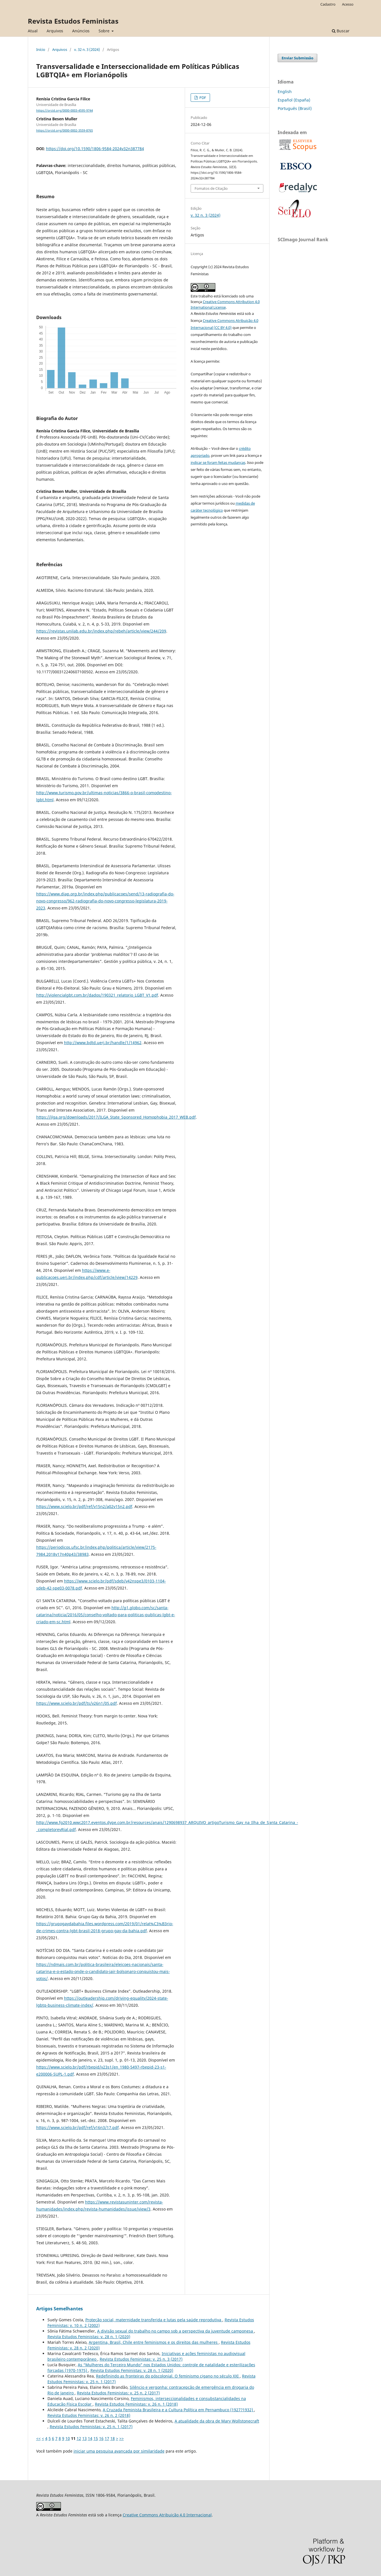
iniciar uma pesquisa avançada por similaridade (119, 2451)
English (285, 91)
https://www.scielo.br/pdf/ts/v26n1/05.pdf (76, 1703)
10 (67, 2438)
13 (84, 2438)
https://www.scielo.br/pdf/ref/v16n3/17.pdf (77, 2127)
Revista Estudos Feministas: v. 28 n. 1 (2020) (88, 2336)
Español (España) (294, 100)
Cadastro (328, 4)
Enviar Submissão (297, 57)
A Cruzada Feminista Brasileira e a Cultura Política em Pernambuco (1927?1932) (178, 2409)
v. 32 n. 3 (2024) (87, 49)
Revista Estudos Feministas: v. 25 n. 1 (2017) (91, 2426)
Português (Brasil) (295, 108)
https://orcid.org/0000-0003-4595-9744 (64, 110)
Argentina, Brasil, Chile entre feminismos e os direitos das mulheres (154, 2342)
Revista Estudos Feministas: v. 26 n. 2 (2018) (88, 2415)
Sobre (105, 30)
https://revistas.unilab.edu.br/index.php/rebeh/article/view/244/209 (101, 631)
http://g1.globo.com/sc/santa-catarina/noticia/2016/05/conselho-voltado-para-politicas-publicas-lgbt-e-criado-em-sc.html (105, 1614)
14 (90, 2438)
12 (79, 2438)
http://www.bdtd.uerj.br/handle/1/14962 (103, 1042)
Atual (33, 30)
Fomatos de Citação (211, 188)
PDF (202, 97)
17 (107, 2438)
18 (112, 2438)
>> (121, 2438)
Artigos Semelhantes (59, 2309)
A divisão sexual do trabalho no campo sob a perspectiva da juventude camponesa (175, 2331)
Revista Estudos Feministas (73, 21)
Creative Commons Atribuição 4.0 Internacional (167, 2515)
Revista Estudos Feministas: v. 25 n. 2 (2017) (118, 2393)
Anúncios (81, 30)
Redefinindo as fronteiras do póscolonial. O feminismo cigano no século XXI (168, 2376)
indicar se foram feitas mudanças (218, 462)
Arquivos (55, 30)
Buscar (341, 30)
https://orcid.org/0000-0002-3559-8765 (64, 130)
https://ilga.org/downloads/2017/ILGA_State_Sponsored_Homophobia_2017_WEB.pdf (116, 1117)
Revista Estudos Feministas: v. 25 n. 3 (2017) (141, 2359)
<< (38, 2438)
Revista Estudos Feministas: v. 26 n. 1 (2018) (136, 2404)
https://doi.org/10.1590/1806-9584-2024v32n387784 (95, 148)
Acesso (347, 4)
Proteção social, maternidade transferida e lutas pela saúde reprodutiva (153, 2319)
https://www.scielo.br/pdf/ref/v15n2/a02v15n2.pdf (84, 1506)
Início (40, 49)
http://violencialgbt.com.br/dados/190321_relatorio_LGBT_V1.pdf (97, 995)
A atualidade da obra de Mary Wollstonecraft (217, 2421)
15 (95, 2438)
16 (101, 2438)
